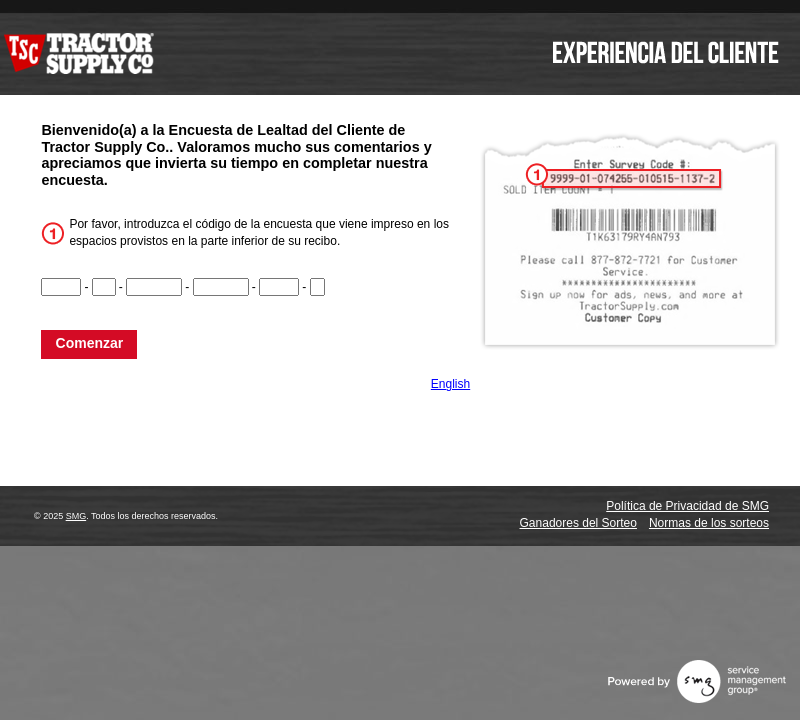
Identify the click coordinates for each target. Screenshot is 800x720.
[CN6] (318, 287)
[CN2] (104, 287)
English (450, 384)
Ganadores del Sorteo (578, 523)
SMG (76, 516)
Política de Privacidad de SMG (687, 506)
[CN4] (221, 287)
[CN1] (61, 287)
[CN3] (154, 287)
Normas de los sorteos (709, 523)
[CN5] (279, 287)
